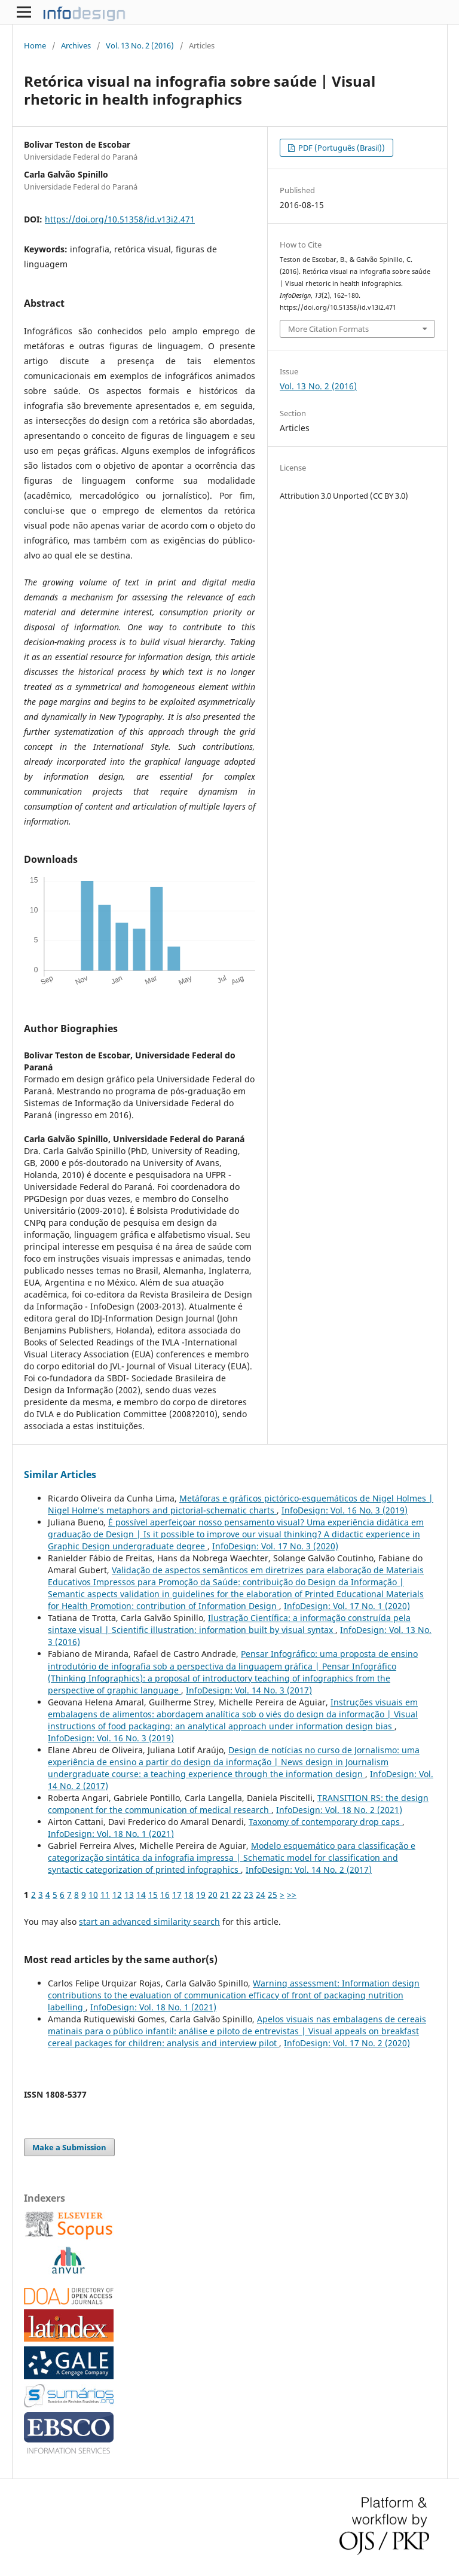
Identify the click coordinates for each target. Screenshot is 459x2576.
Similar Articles (60, 1474)
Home (35, 45)
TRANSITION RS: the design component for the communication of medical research (238, 1803)
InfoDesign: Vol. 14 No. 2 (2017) (309, 1869)
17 (177, 1894)
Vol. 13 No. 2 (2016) (140, 45)
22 (236, 1894)
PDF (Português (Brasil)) (340, 147)
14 (141, 1894)
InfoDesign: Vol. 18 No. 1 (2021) (111, 1833)
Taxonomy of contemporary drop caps (325, 1821)
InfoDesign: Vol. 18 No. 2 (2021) (339, 1809)
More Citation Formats (328, 328)
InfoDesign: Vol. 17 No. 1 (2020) (347, 1605)
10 (93, 1894)
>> (291, 1894)
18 (189, 1894)
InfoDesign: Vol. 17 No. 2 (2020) (347, 2043)
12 (117, 1894)
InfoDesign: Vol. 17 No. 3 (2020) (275, 1546)
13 (129, 1894)
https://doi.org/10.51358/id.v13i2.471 (120, 219)
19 (201, 1894)
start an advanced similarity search (149, 1921)
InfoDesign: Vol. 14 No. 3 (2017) (249, 1690)
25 (272, 1894)
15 (153, 1894)
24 (260, 1894)
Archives (76, 45)
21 (225, 1894)
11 (105, 1894)
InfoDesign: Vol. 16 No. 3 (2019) (344, 1510)
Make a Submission (69, 2147)
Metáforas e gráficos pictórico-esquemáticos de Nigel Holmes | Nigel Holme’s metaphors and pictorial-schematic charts (240, 1504)
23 (248, 1894)
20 (213, 1894)
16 (165, 1894)
